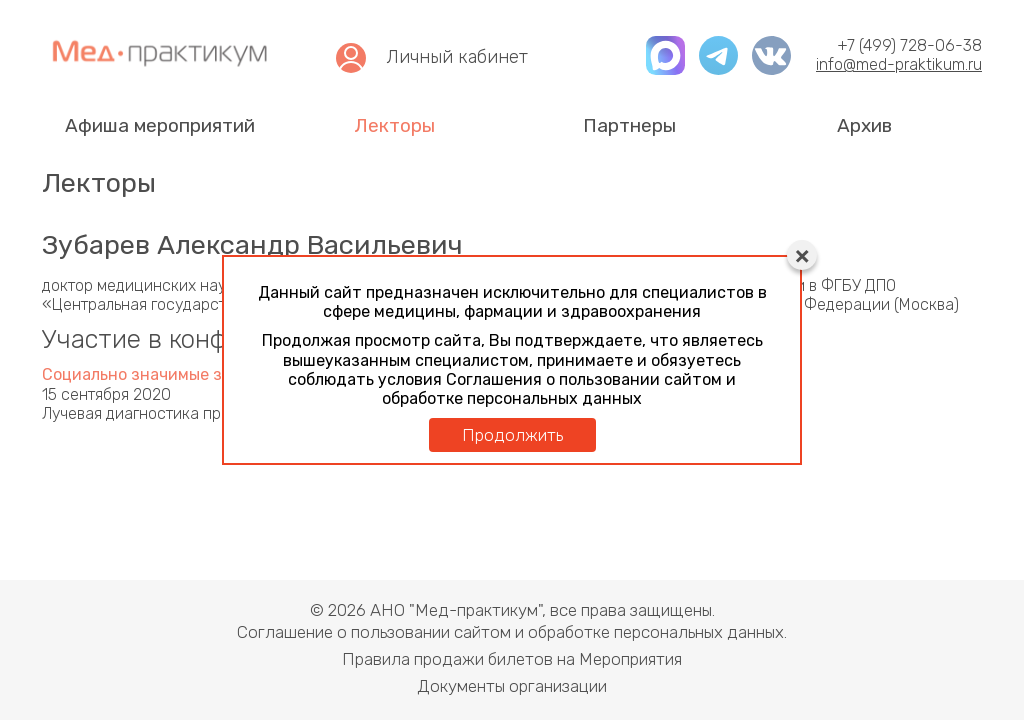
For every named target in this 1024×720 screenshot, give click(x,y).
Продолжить (512, 435)
